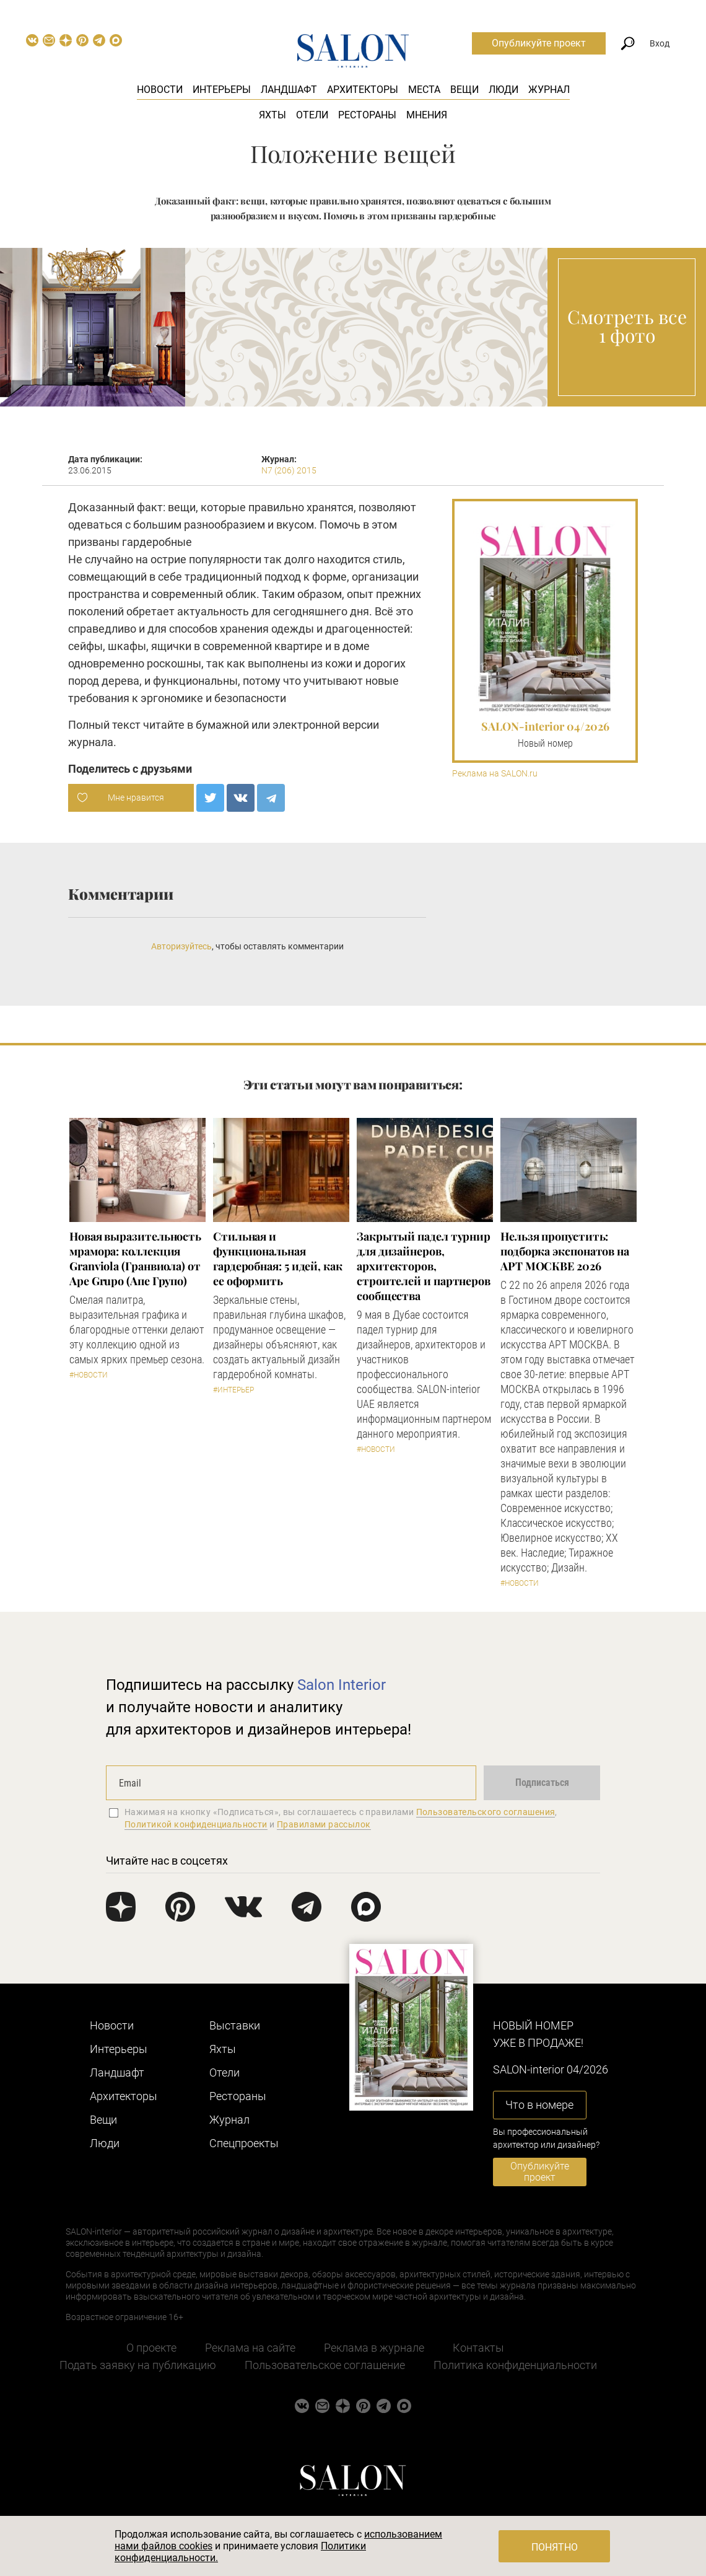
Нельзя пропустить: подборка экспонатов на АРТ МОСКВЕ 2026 (564, 1251)
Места (424, 89)
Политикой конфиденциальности (196, 1824)
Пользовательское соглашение (325, 2365)
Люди (503, 89)
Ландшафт (289, 89)
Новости (160, 89)
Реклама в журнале (374, 2347)
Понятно (554, 2547)
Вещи (464, 89)
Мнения (426, 115)
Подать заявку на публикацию (137, 2365)
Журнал (549, 89)
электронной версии (325, 724)
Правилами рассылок (324, 1824)
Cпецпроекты (244, 2143)
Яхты (272, 115)
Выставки (234, 2025)
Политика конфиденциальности (515, 2365)
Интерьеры (222, 89)
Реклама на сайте (250, 2347)
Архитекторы (362, 89)
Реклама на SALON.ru (495, 773)
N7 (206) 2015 (288, 470)
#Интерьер (233, 1390)
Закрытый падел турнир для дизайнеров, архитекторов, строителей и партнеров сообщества (423, 1266)
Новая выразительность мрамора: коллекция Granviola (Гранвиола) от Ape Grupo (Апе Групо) (135, 1258)
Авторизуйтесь (181, 946)
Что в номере (539, 2104)
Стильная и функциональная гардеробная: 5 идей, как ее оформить (277, 1258)
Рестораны (367, 115)
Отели (312, 115)
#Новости (88, 1375)
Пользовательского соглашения (486, 1812)
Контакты (478, 2347)
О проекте (151, 2347)
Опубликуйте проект (539, 43)
